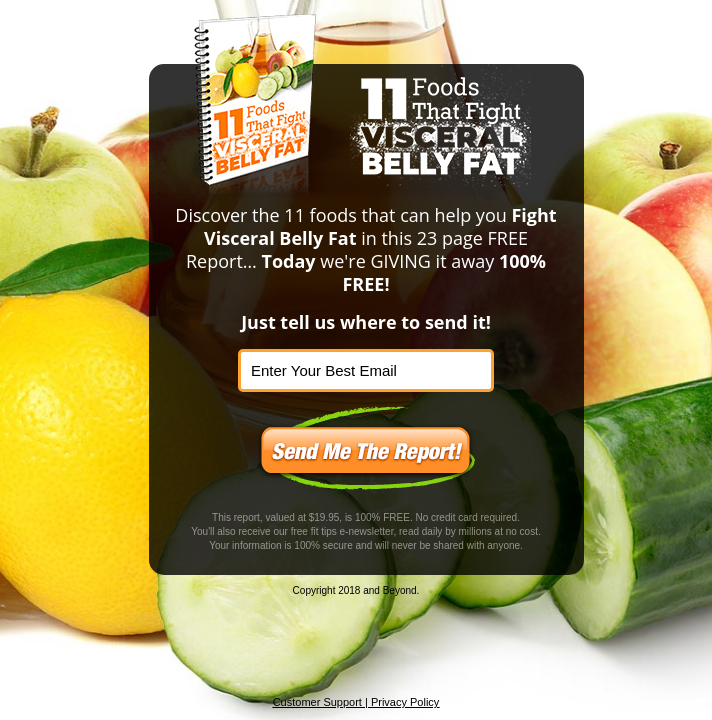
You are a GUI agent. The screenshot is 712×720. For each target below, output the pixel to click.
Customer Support (317, 702)
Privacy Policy (405, 702)
